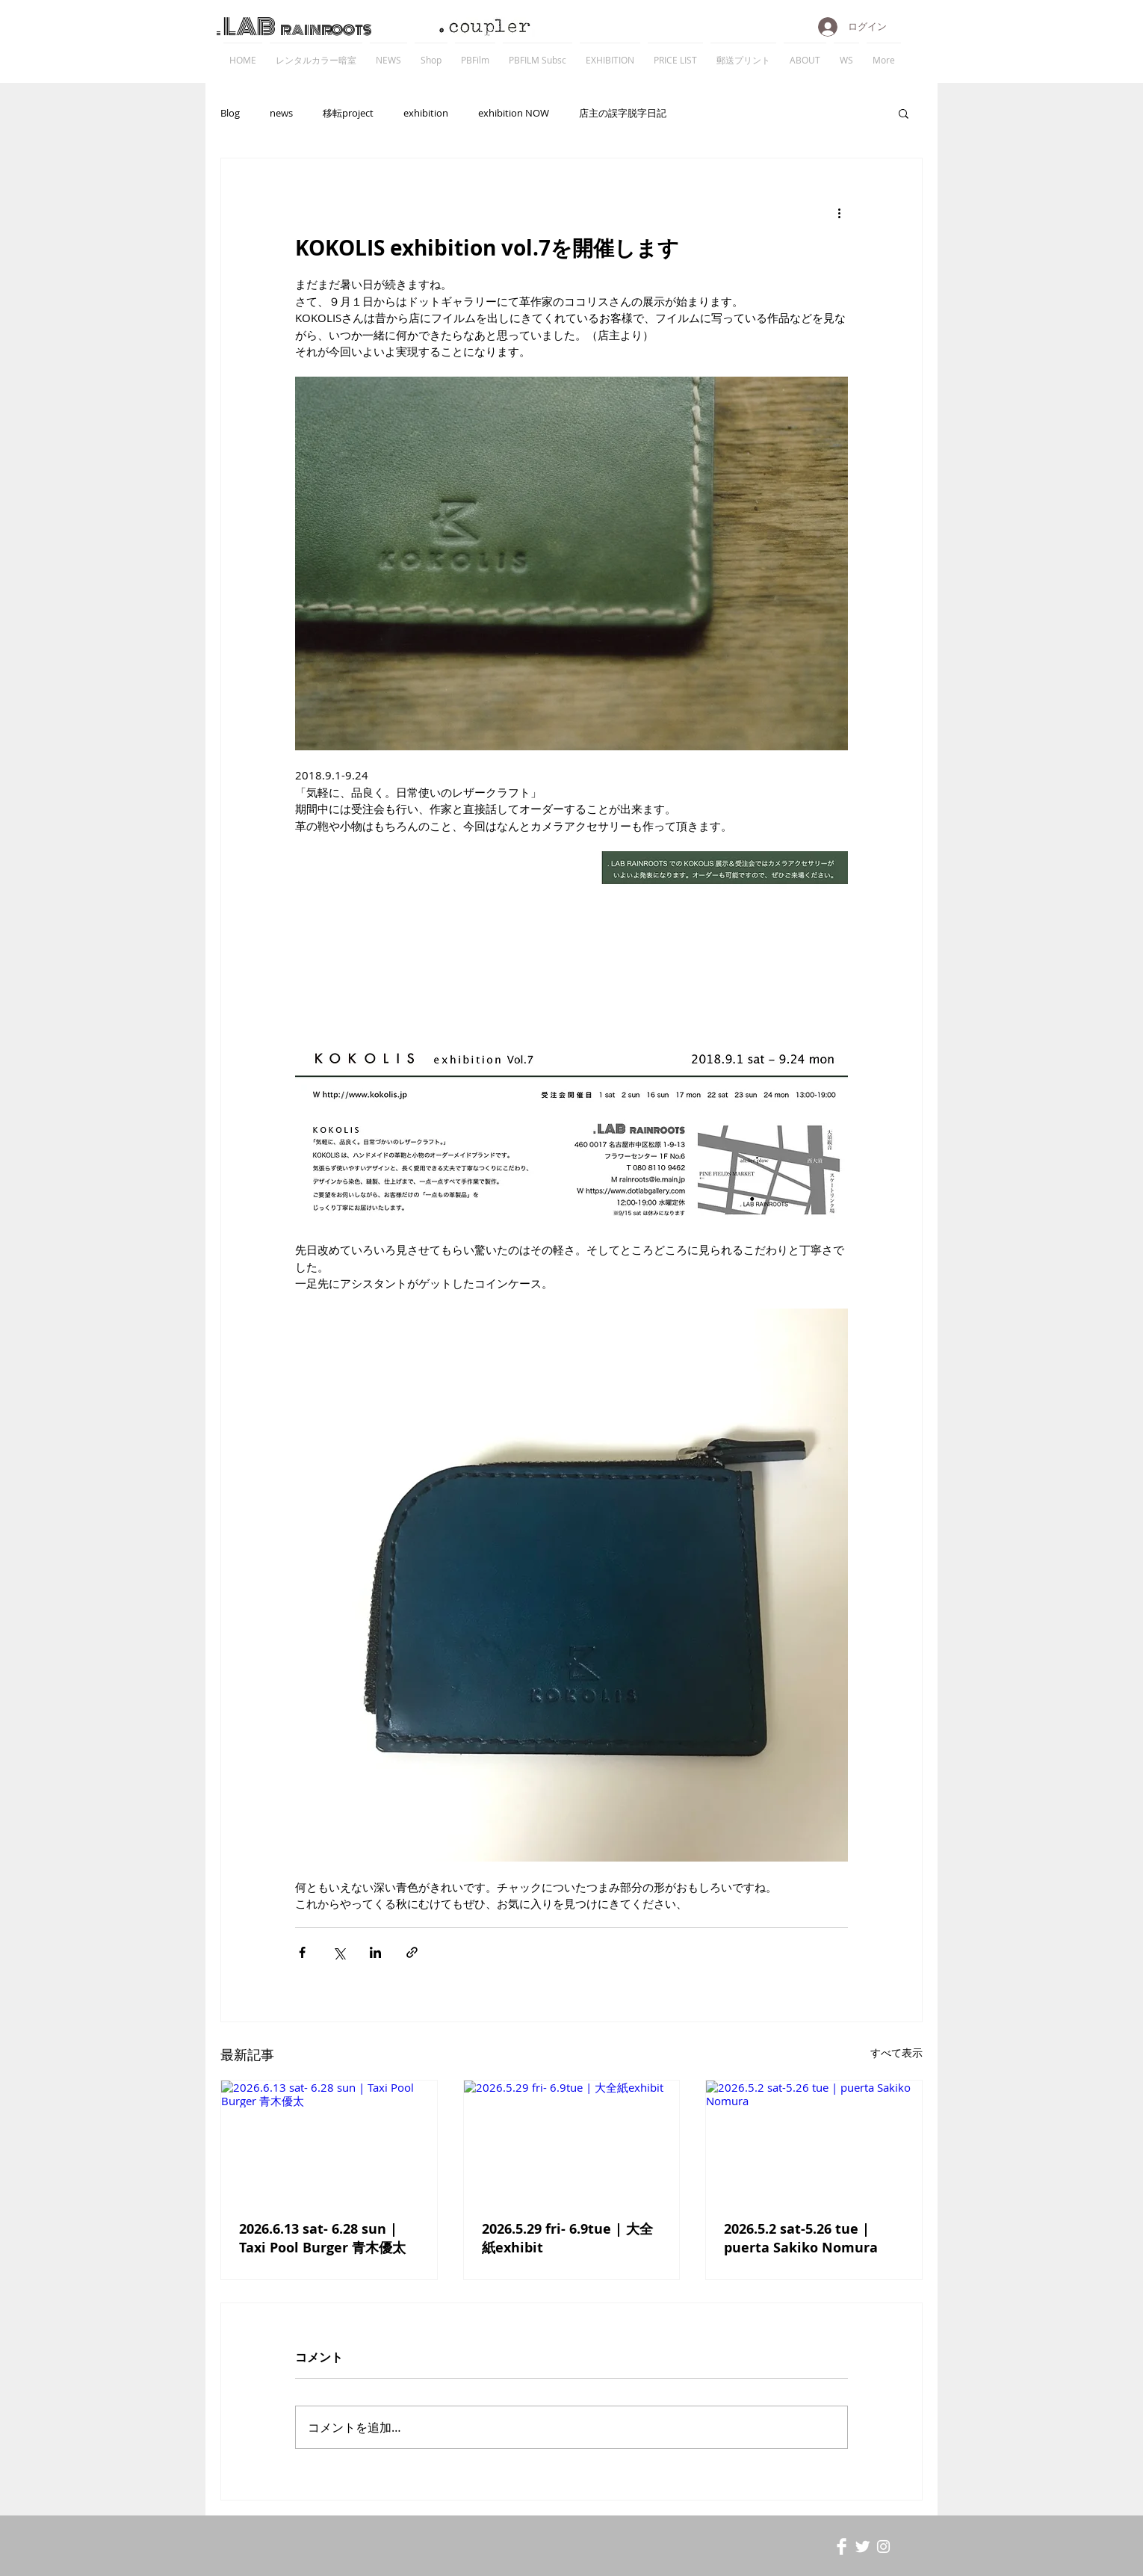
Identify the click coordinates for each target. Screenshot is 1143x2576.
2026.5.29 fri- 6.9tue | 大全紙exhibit (567, 2238)
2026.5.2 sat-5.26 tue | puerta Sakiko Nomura (801, 2238)
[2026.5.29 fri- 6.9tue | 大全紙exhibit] (572, 2141)
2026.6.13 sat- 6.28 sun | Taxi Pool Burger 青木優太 (322, 2238)
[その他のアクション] (839, 212)
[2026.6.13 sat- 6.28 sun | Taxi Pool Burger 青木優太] (329, 2141)
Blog (230, 113)
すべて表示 (896, 2052)
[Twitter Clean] (862, 2546)
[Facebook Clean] (841, 2546)
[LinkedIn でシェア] (375, 1952)
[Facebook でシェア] (302, 1952)
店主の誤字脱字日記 (622, 113)
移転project (348, 113)
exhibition (425, 113)
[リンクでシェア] (412, 1952)
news (281, 113)
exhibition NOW (513, 113)
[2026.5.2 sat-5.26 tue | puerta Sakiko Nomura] (814, 2141)
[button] (903, 113)
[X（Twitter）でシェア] (339, 1952)
